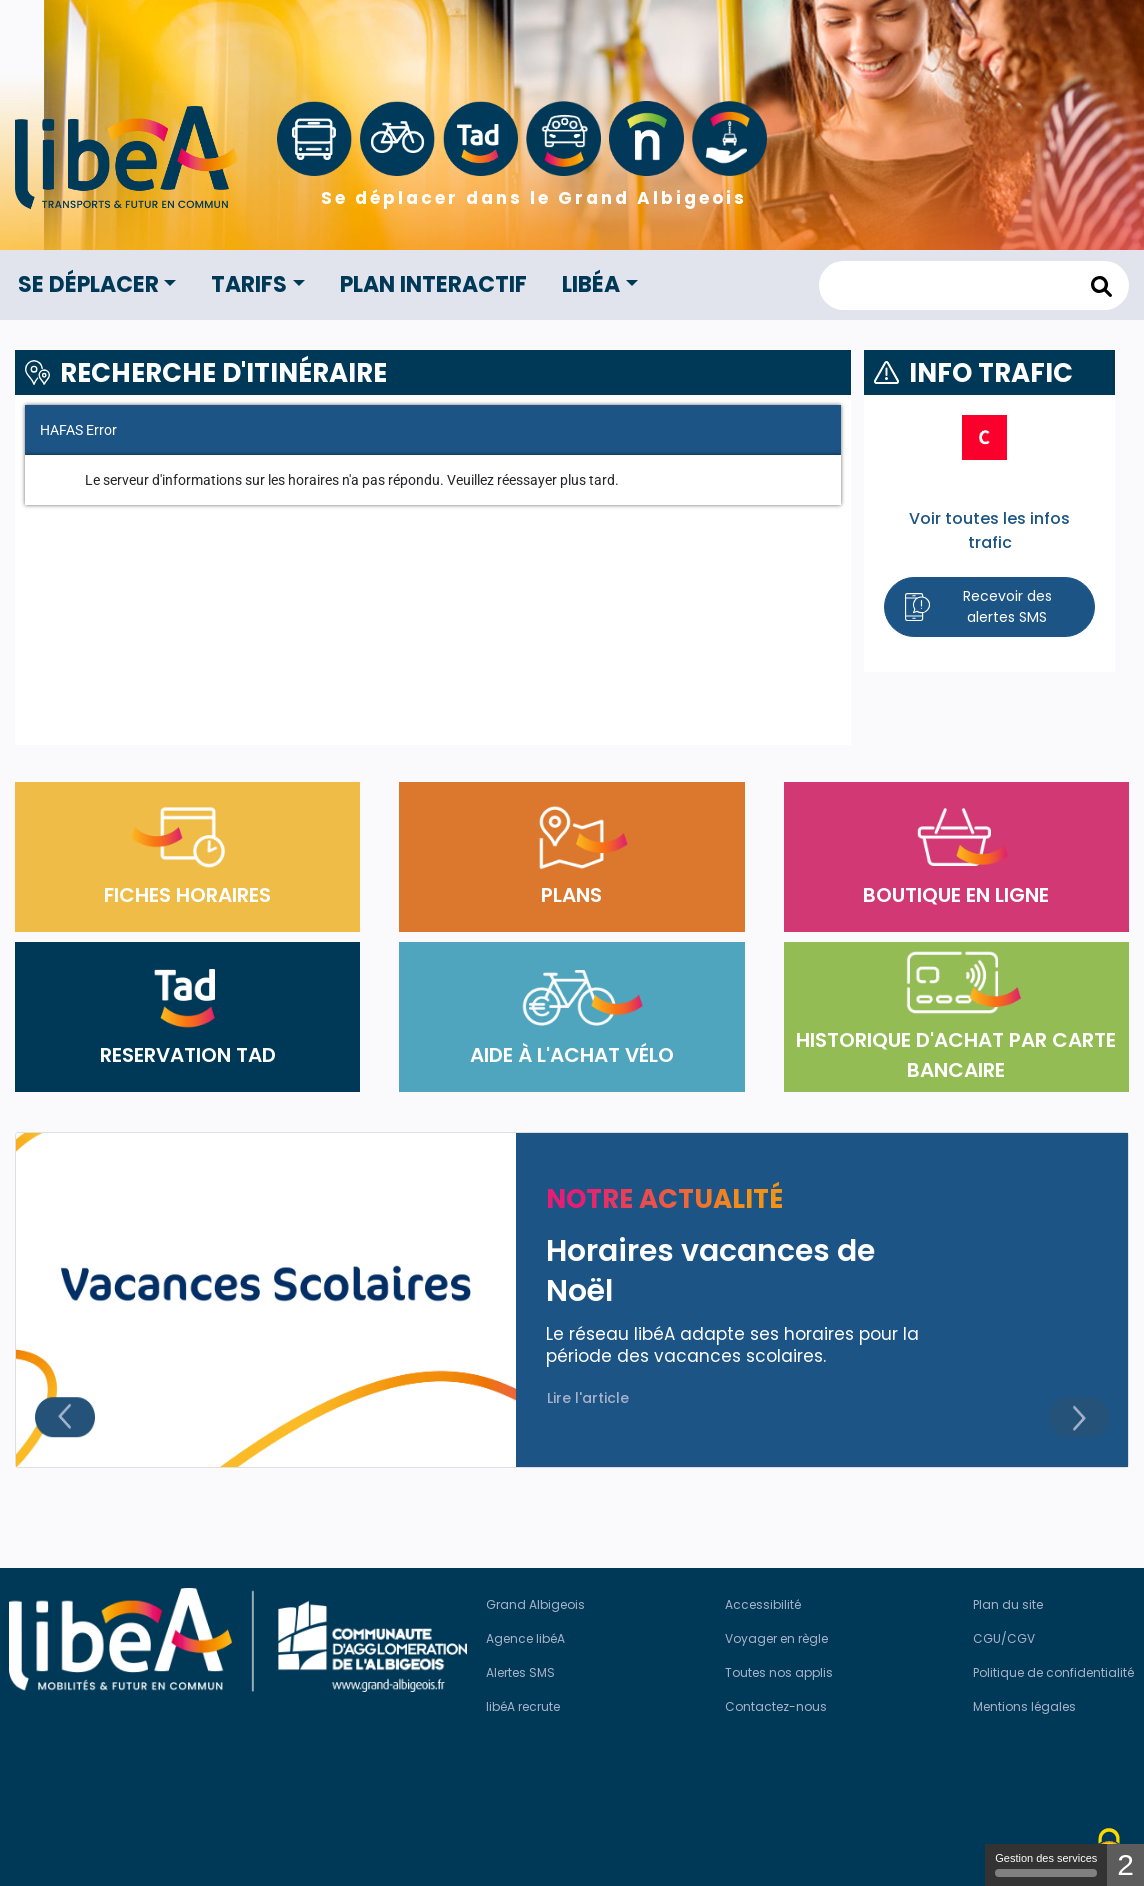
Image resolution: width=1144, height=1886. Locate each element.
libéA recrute (523, 1706)
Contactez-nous (776, 1706)
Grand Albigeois (535, 1604)
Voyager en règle (776, 1638)
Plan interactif (433, 284)
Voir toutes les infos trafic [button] (989, 530)
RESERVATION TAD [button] (188, 1017)
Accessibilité (763, 1604)
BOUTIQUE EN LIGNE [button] (956, 857)
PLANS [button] (572, 857)
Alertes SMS (520, 1672)
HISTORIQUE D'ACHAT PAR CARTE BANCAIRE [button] (956, 1017)
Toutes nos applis (779, 1672)
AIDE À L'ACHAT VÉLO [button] (572, 1017)
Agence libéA (525, 1638)
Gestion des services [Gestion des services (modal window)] (1046, 1864)
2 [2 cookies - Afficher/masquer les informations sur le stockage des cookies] (1125, 1864)
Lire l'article (588, 1398)
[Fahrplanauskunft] (433, 570)
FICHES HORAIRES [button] (187, 857)
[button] (989, 607)
